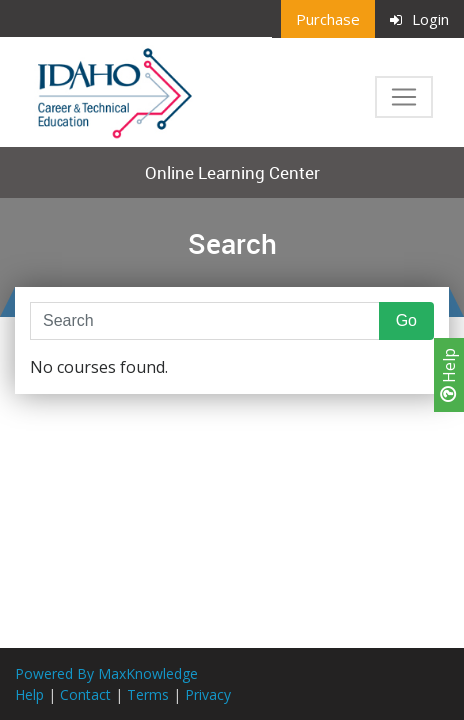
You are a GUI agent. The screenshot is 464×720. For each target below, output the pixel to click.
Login (419, 19)
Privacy (208, 694)
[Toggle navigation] (404, 97)
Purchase (328, 19)
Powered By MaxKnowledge (106, 673)
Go (406, 320)
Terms (148, 694)
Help (449, 375)
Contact (85, 694)
